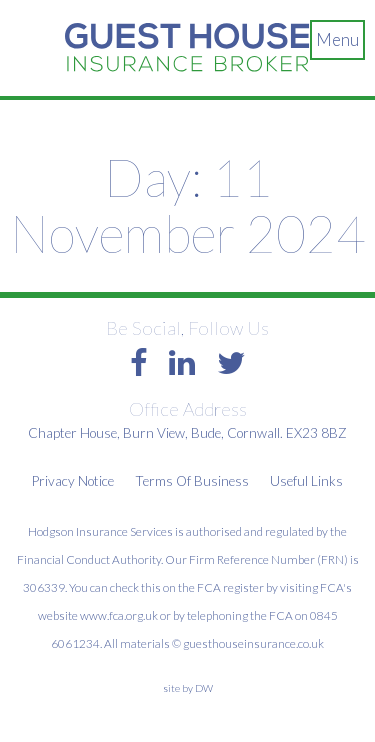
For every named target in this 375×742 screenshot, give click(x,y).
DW (204, 688)
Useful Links (306, 481)
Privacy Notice (73, 481)
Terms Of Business (192, 481)
